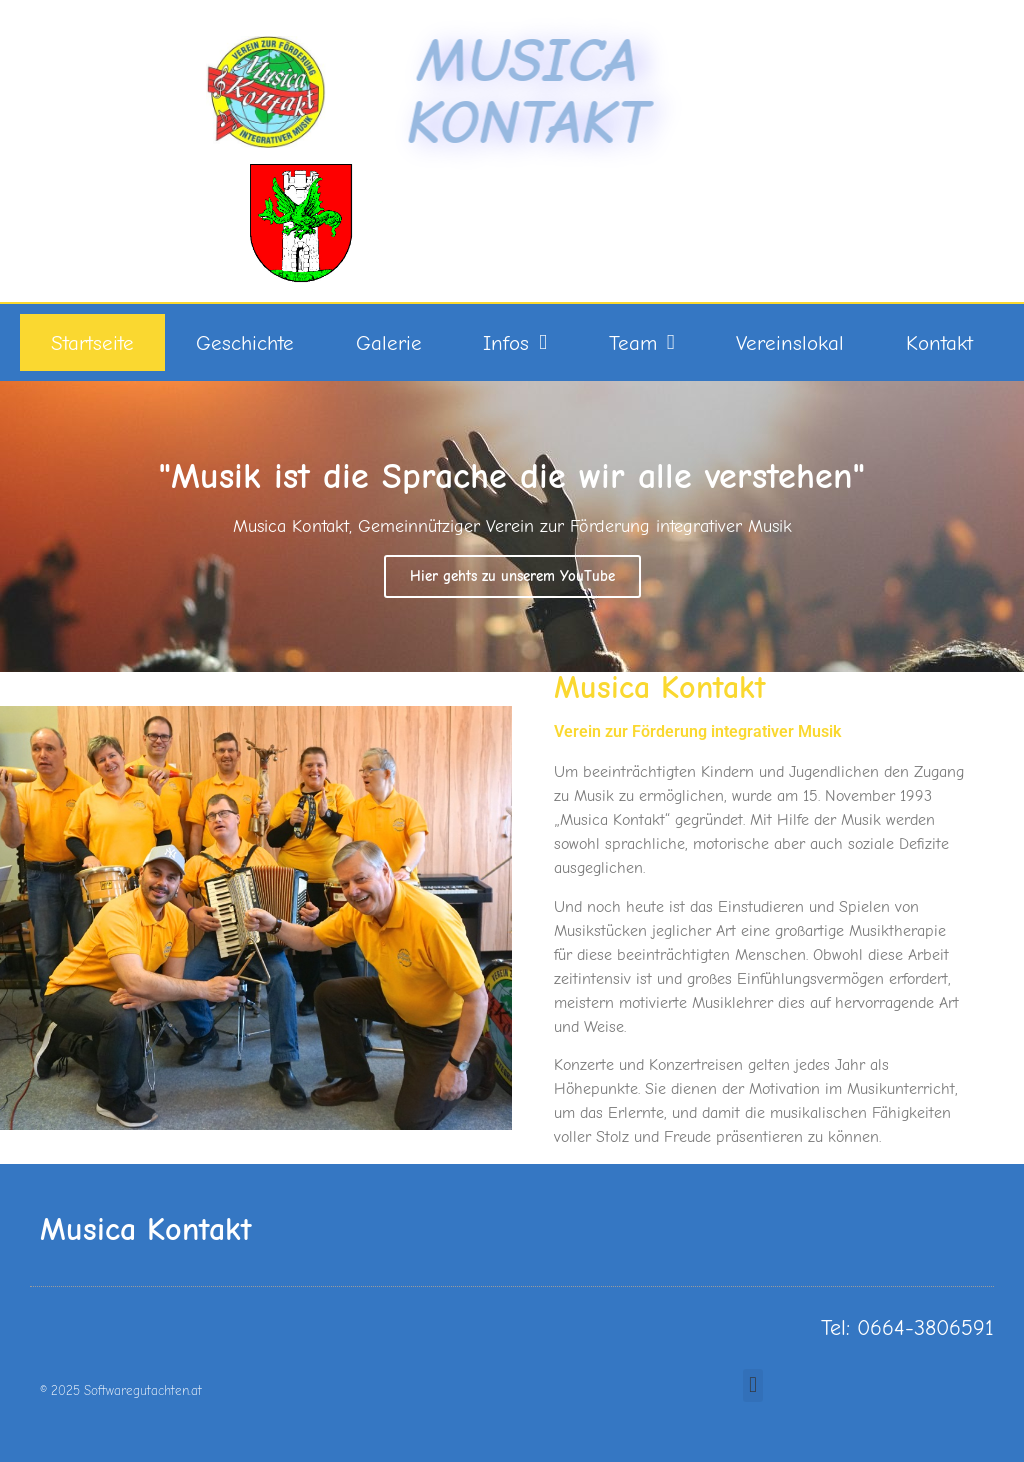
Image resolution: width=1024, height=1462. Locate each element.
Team (642, 342)
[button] (752, 1385)
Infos (515, 342)
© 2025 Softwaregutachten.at (121, 1390)
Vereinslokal (790, 343)
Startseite (92, 343)
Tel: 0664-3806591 (907, 1328)
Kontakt (939, 343)
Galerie (389, 343)
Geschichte (245, 343)
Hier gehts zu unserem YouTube (512, 576)
